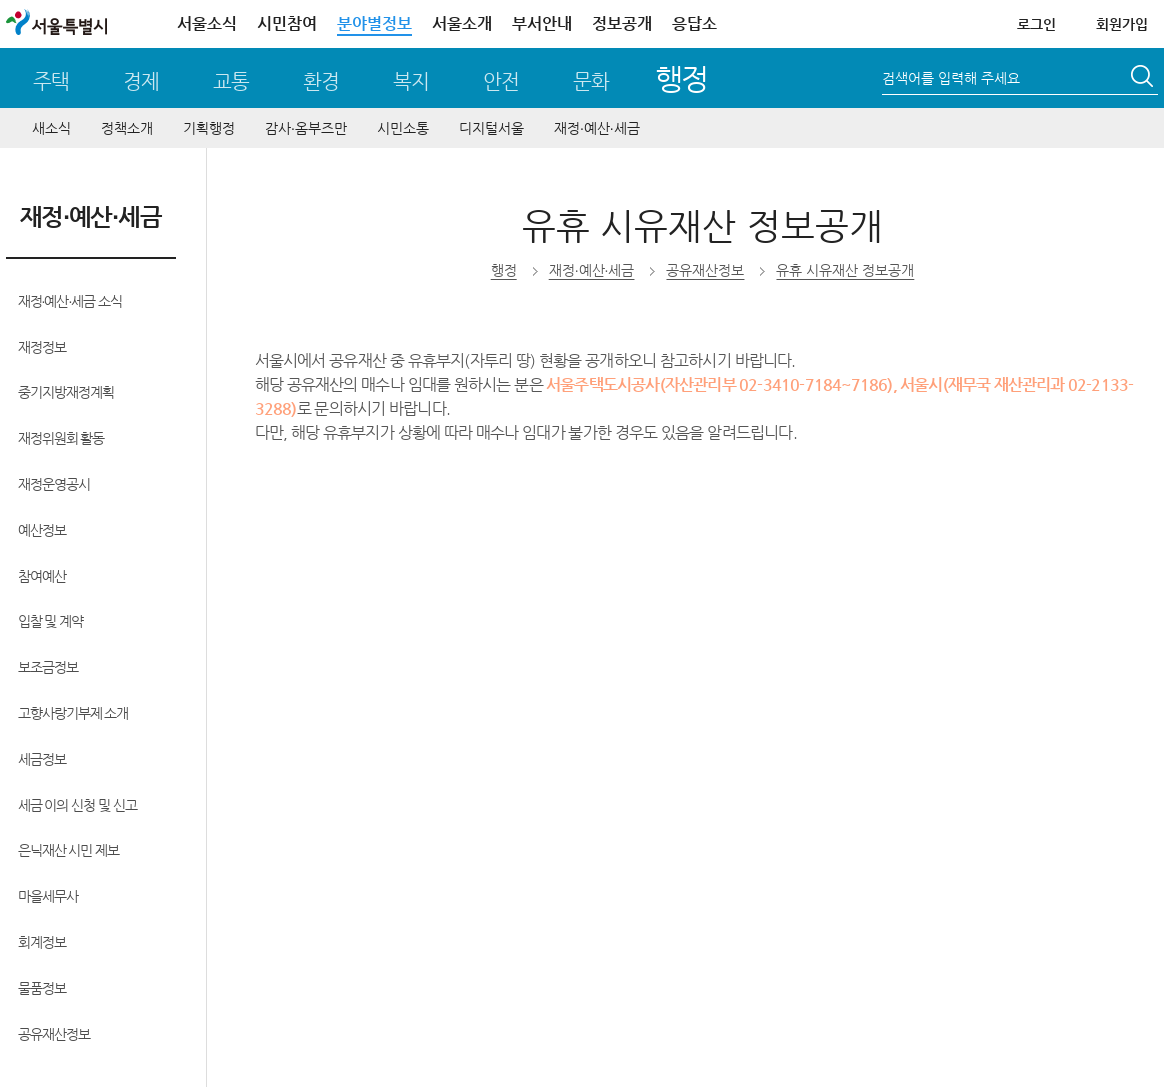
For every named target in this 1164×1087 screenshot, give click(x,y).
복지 (411, 81)
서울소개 (462, 23)
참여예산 (42, 576)
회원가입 (1122, 24)
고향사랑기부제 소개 (73, 713)
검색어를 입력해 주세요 (951, 78)
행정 (681, 78)
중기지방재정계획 (66, 392)
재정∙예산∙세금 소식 (70, 301)
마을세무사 (48, 896)
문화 (591, 81)
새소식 (51, 128)
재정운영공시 (54, 484)
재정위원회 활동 (61, 438)
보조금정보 (48, 667)
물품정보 (42, 988)
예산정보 (42, 530)
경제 (141, 81)
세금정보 (42, 759)
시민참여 (287, 23)
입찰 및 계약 (51, 621)
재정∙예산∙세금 (597, 128)
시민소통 (403, 128)
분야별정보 (374, 23)
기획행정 (209, 128)
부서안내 (542, 23)
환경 (321, 81)
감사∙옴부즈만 (306, 128)
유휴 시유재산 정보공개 (845, 270)
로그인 (1036, 24)
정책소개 (127, 128)
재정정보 (42, 347)
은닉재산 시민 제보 (69, 850)
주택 (51, 81)
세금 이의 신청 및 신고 (78, 805)
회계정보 (42, 942)
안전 (501, 81)
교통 (231, 81)
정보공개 (622, 23)
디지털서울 (491, 128)
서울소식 (207, 23)
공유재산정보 (54, 1034)
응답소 (694, 23)
